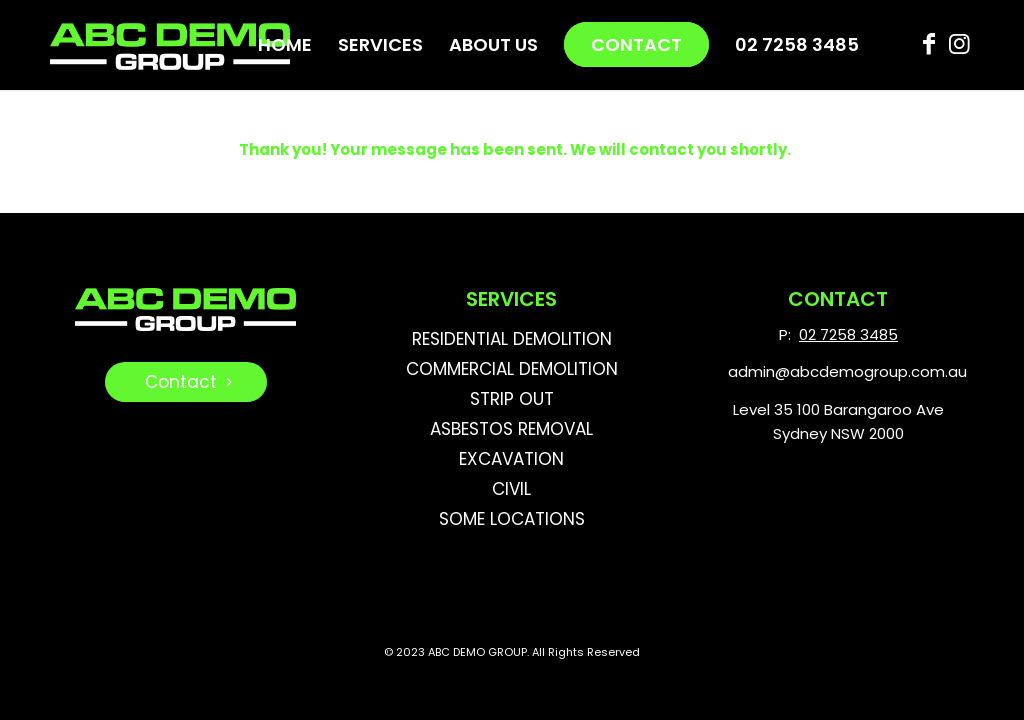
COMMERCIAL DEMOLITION (512, 369)
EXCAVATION (511, 459)
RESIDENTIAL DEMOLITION (512, 339)
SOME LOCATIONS (512, 519)
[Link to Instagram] (959, 44)
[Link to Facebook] (929, 44)
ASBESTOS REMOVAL (511, 429)
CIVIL (511, 489)
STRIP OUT (512, 399)
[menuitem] (285, 45)
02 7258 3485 (848, 334)
